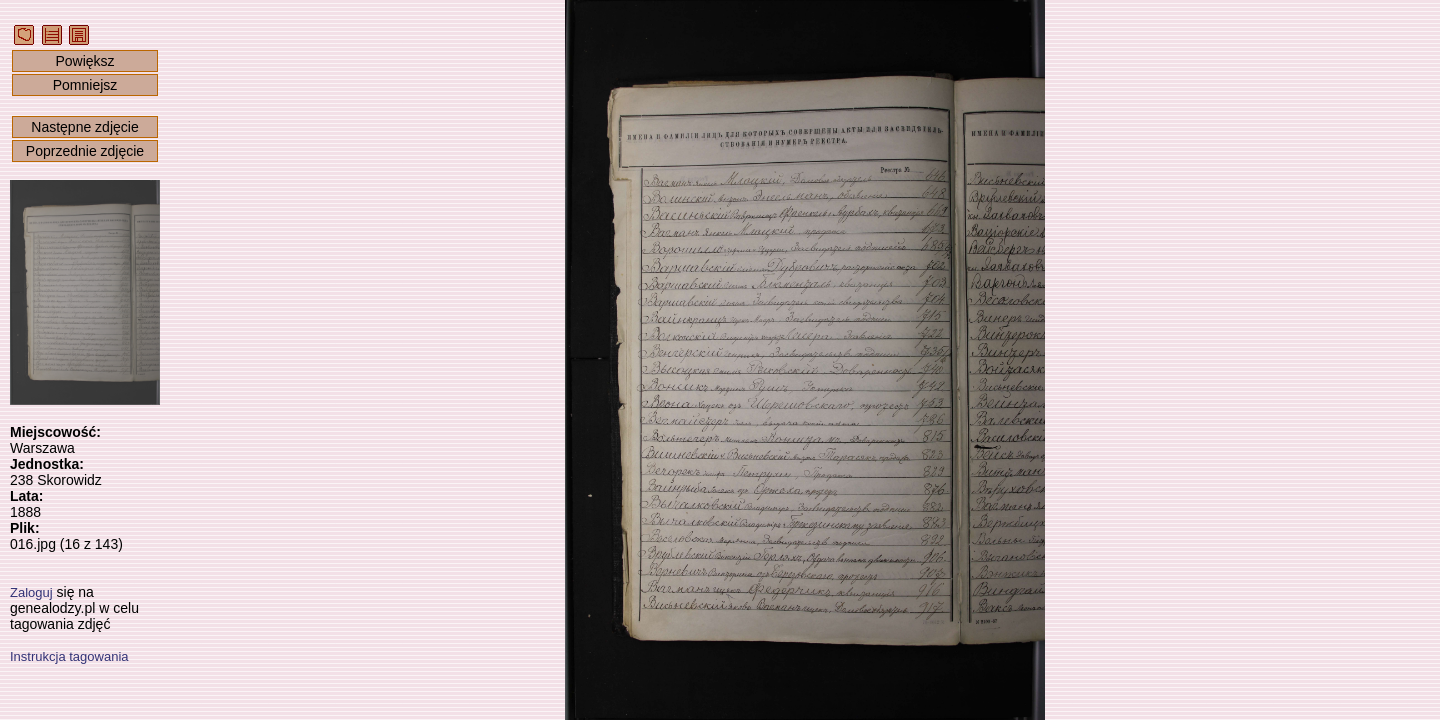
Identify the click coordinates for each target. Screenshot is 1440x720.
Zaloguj (31, 592)
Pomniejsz (85, 85)
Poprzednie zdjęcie (85, 151)
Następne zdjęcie (84, 127)
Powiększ (84, 61)
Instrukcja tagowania (69, 656)
